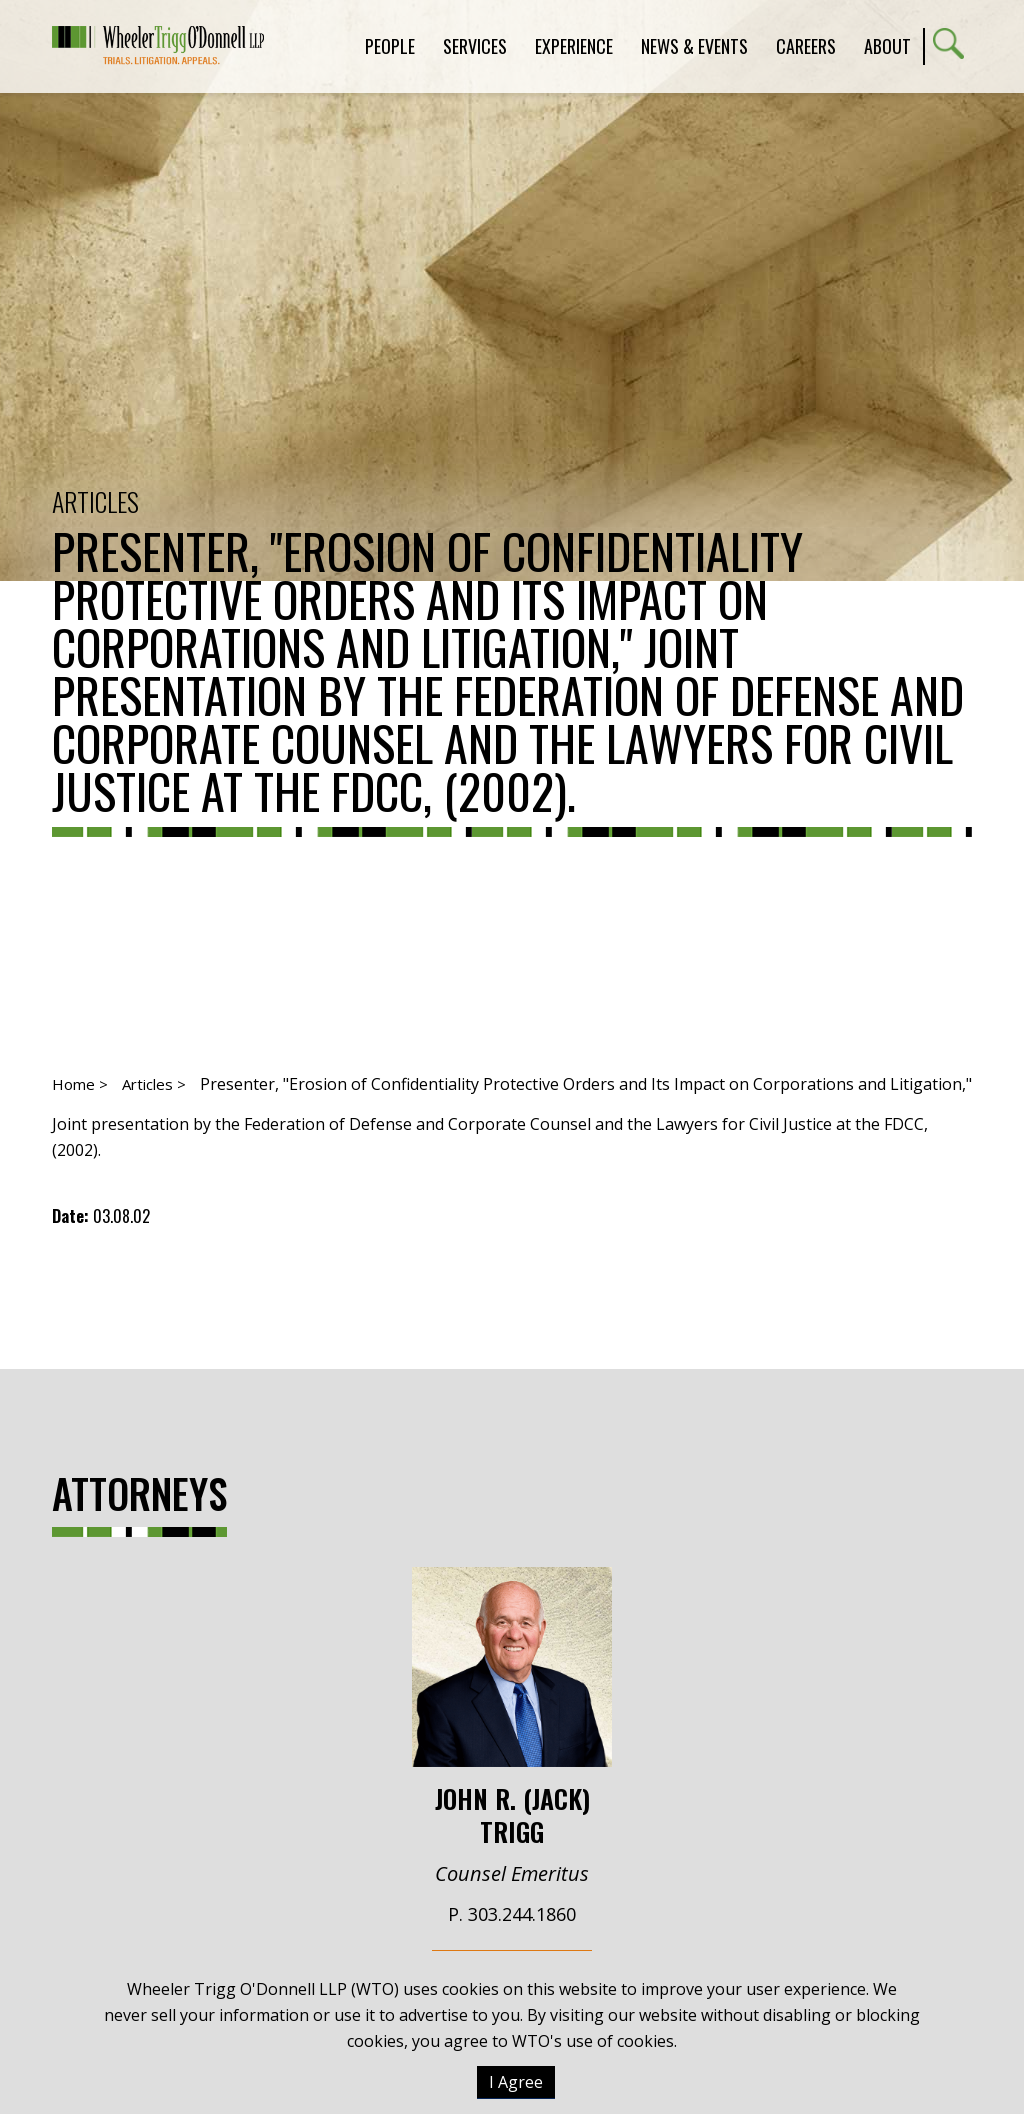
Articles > (154, 1084)
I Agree (516, 2082)
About (887, 46)
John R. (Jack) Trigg (512, 1707)
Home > (80, 1084)
